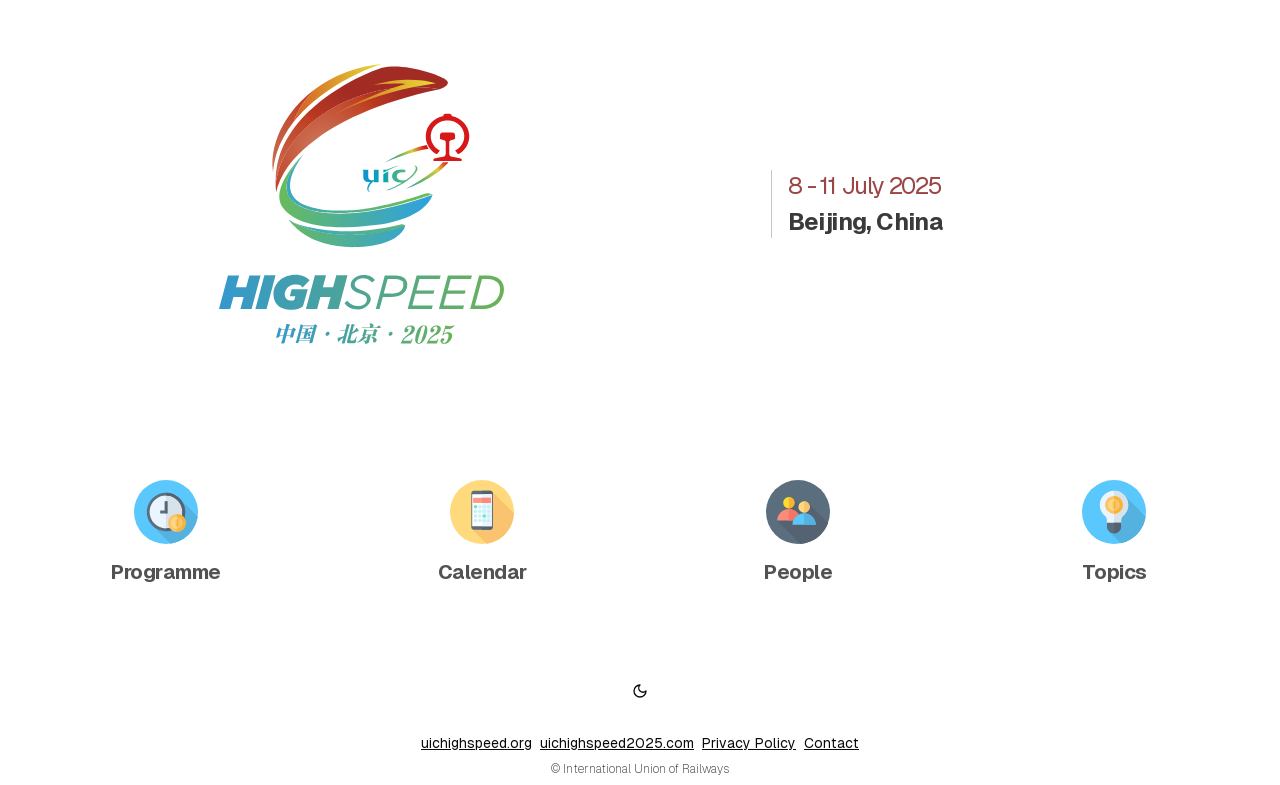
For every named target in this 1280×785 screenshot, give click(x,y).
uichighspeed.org (476, 743)
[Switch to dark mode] (640, 691)
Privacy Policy (749, 743)
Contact (831, 743)
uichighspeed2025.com (617, 743)
